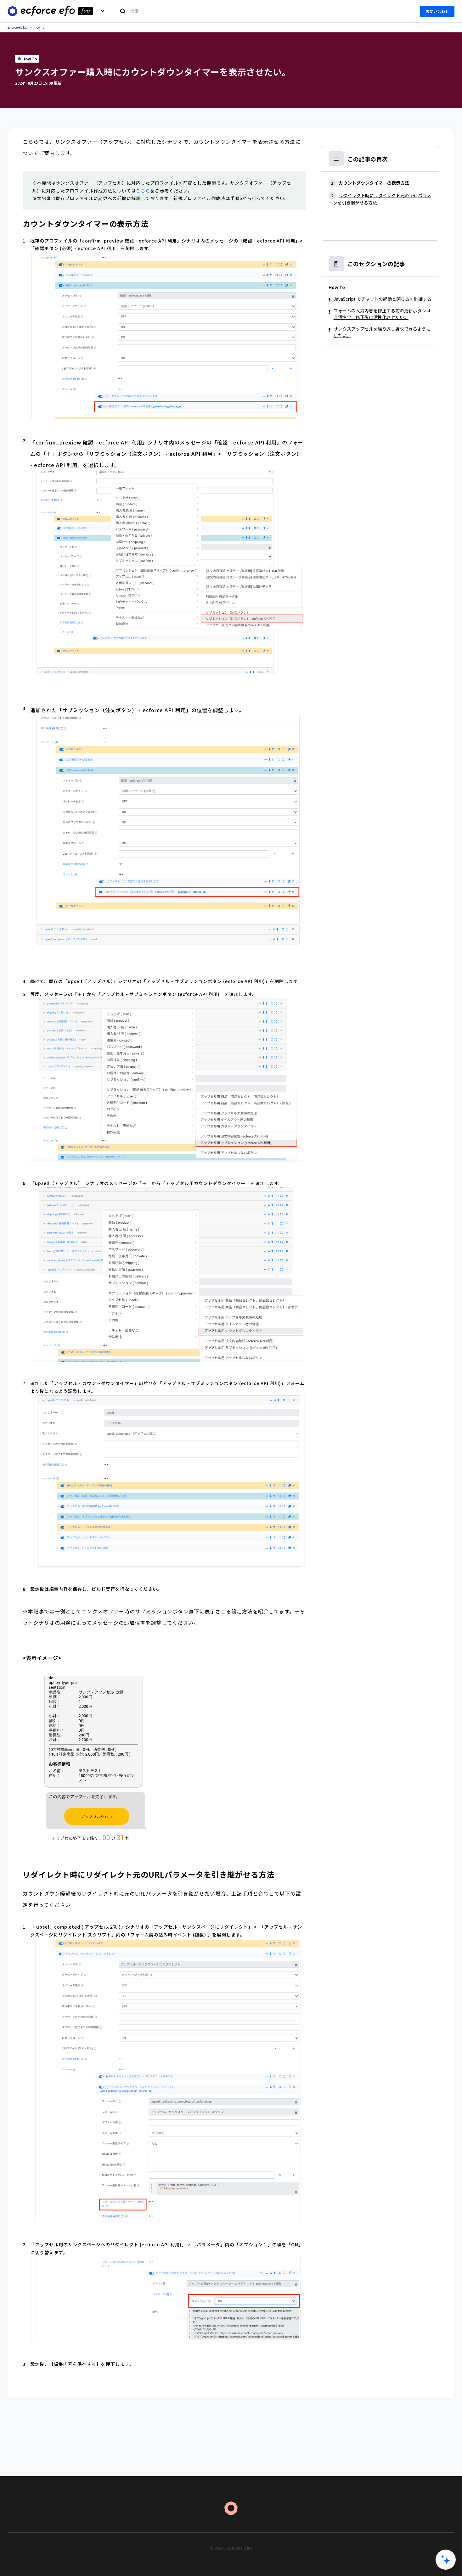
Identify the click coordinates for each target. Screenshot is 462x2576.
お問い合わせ (437, 11)
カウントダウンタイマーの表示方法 (374, 183)
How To (39, 27)
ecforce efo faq (18, 27)
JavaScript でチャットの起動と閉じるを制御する (382, 299)
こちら (143, 190)
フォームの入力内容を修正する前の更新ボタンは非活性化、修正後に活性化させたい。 (382, 313)
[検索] (262, 11)
